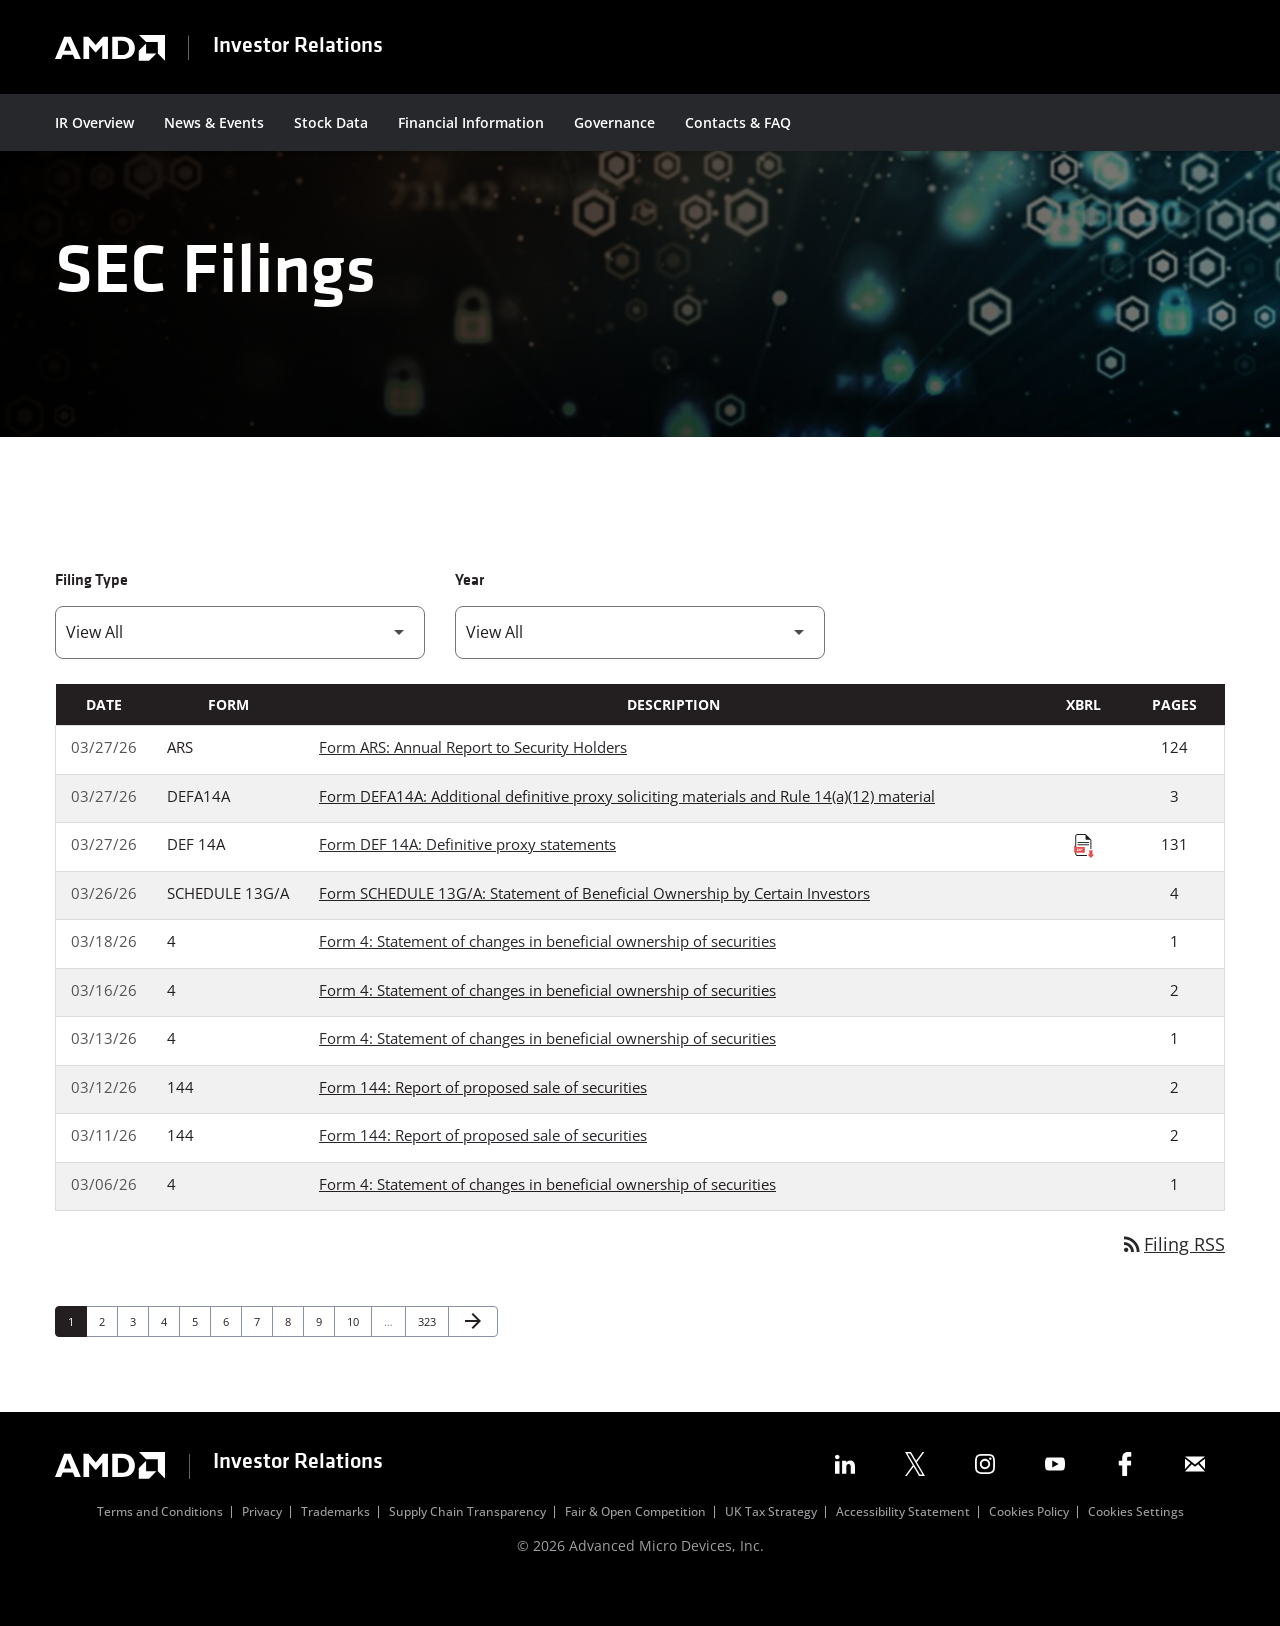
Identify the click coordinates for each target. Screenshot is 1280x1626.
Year (469, 613)
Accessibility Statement (903, 1545)
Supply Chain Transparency (467, 1545)
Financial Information (471, 122)
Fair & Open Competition (635, 1545)
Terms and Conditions (160, 1545)
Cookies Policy (1029, 1545)
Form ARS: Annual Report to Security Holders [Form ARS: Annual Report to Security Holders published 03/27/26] (473, 779)
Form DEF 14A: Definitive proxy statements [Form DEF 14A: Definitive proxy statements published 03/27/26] (467, 876)
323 (429, 1353)
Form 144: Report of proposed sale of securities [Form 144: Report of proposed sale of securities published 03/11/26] (483, 1167)
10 (358, 1353)
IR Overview (94, 122)
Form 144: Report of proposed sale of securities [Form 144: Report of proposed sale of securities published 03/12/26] (483, 1119)
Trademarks (335, 1545)
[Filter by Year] (640, 664)
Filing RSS (1172, 1276)
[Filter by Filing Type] (240, 664)
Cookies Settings (1136, 1545)
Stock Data (331, 122)
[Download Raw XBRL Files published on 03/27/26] (1084, 877)
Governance (614, 122)
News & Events (214, 122)
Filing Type (91, 613)
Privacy (262, 1545)
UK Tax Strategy (771, 1545)
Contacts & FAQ (738, 122)
